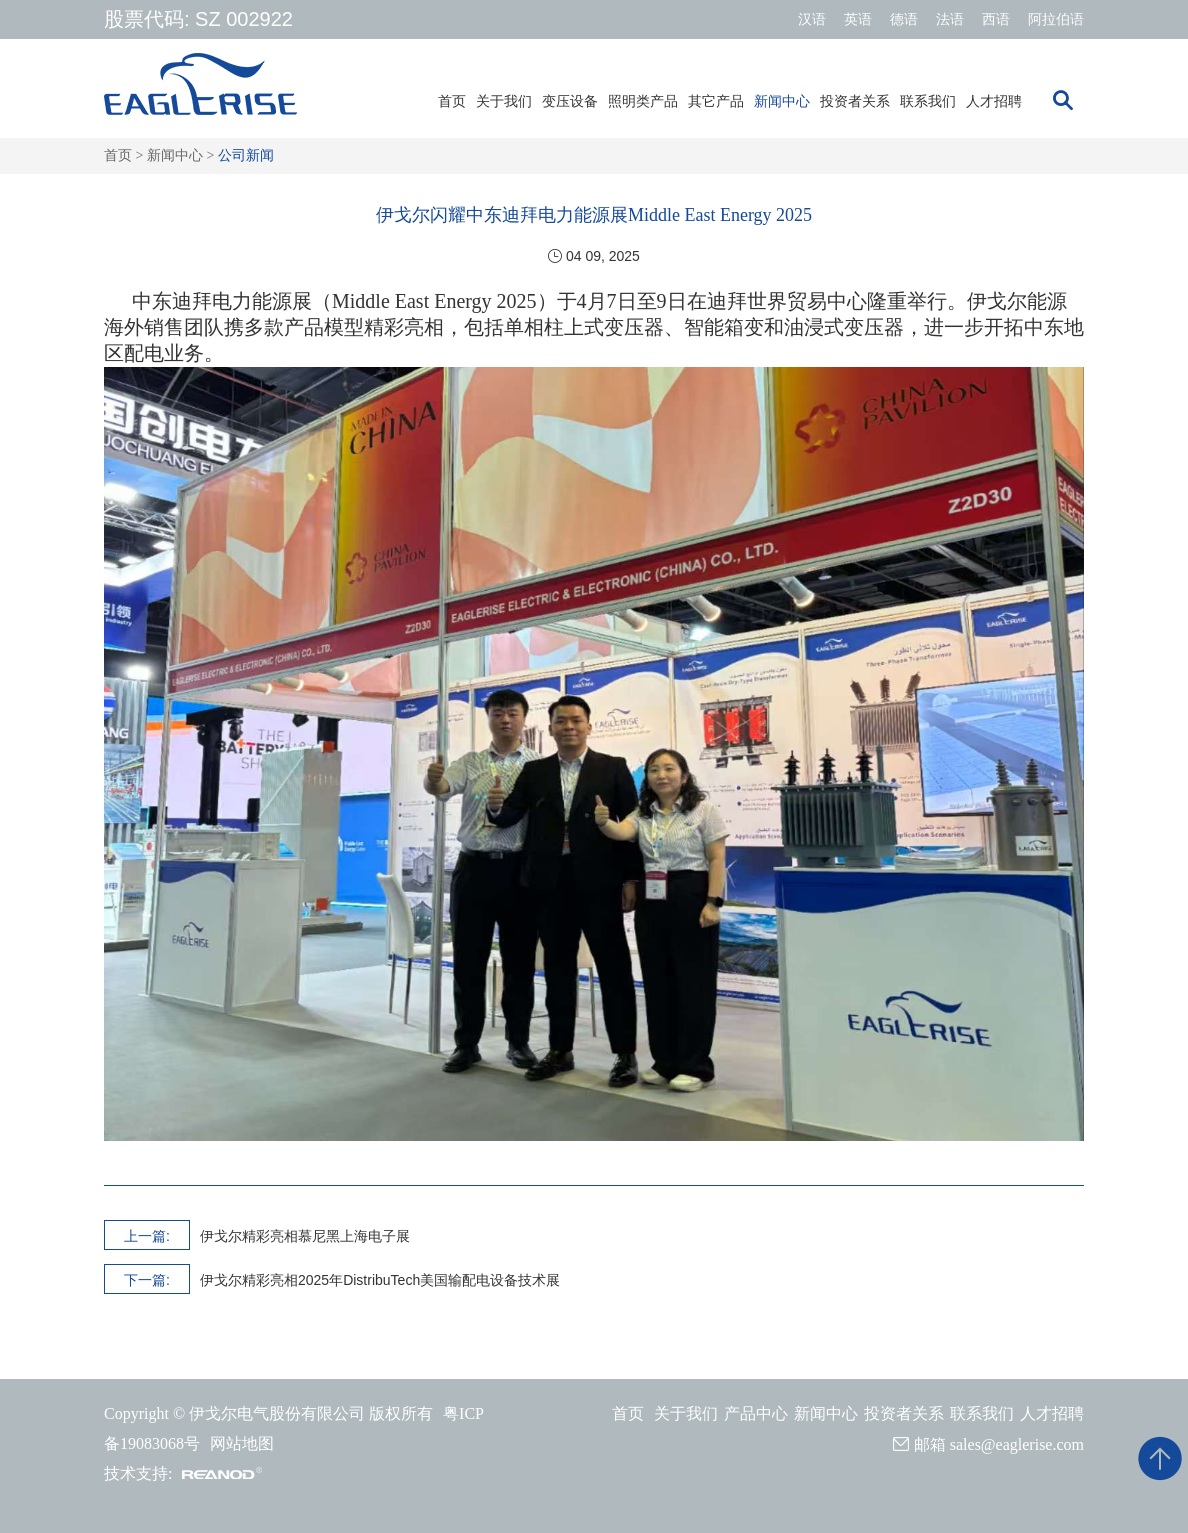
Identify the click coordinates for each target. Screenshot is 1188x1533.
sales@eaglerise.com (1017, 1444)
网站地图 (242, 1443)
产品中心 (756, 1413)
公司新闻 (246, 155)
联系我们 (928, 101)
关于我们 (504, 101)
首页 (452, 101)
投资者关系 (855, 101)
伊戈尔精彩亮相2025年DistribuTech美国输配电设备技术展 (380, 1280)
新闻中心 (782, 101)
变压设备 (570, 101)
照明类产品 (643, 101)
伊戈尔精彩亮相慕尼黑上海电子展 (305, 1236)
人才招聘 (994, 101)
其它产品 (716, 101)
